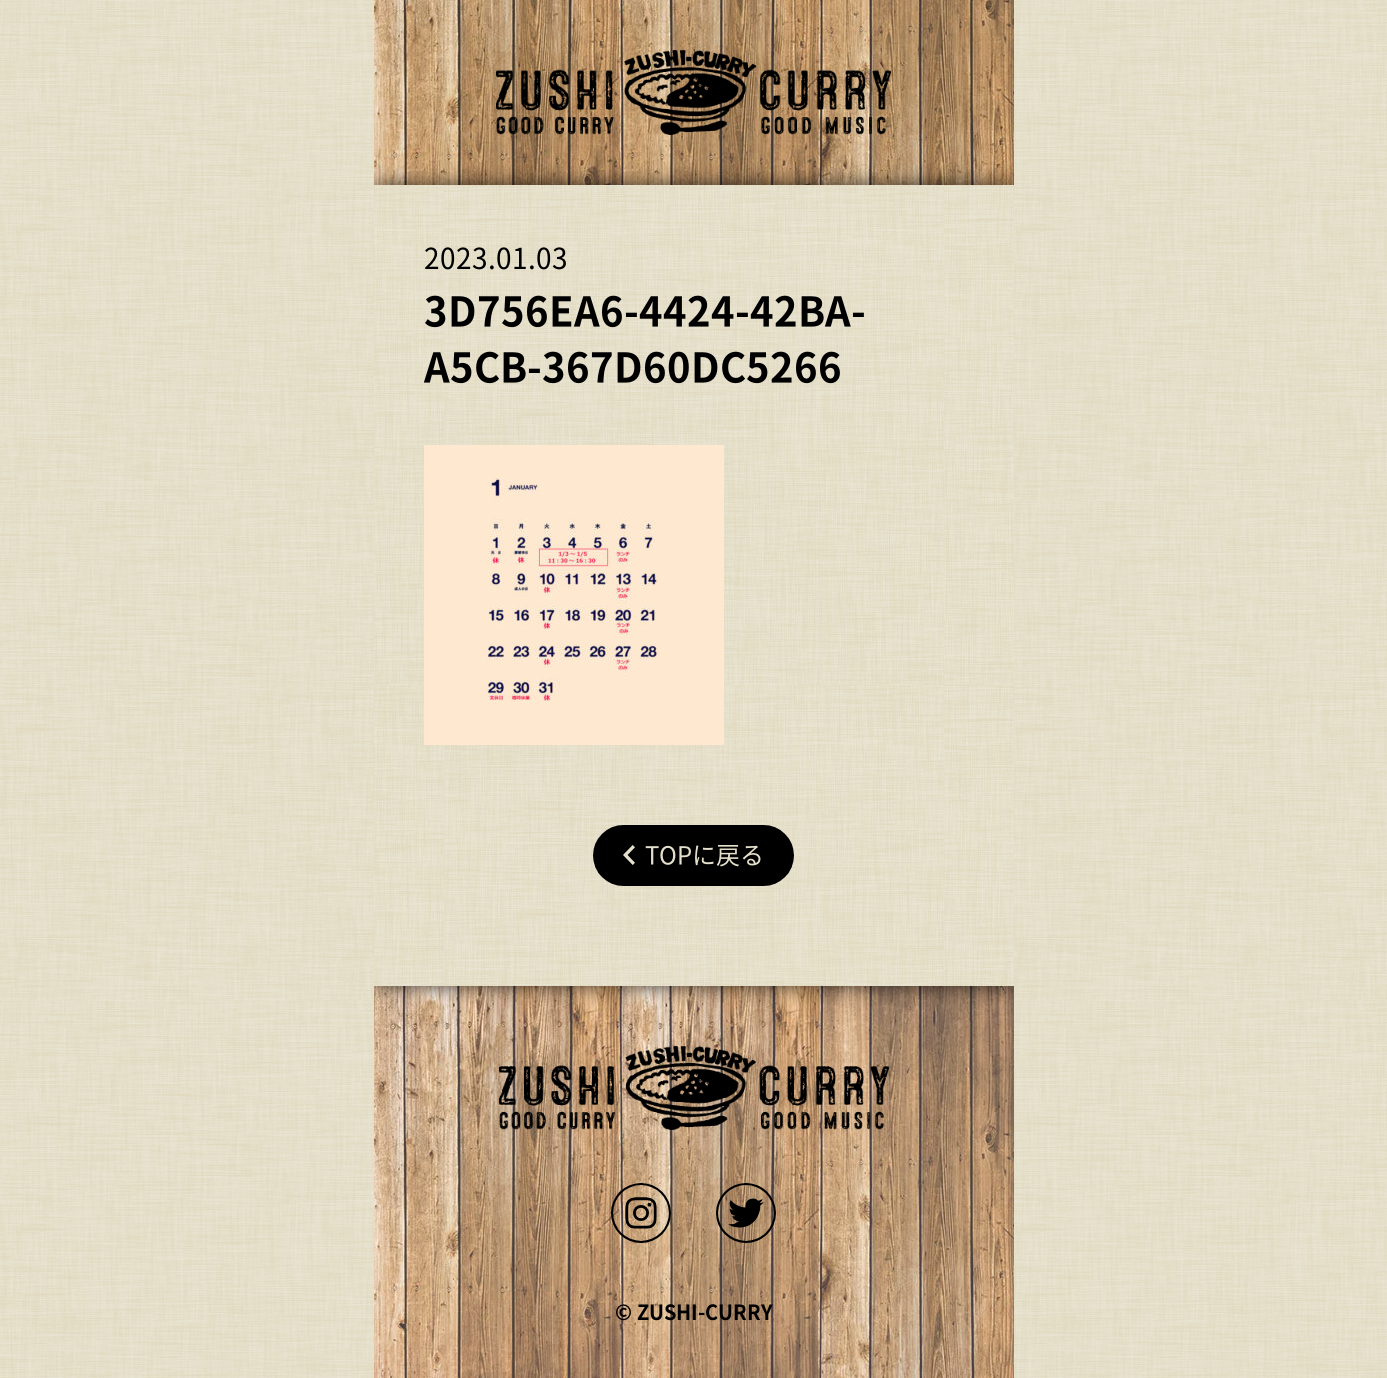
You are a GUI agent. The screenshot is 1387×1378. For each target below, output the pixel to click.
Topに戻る (704, 855)
